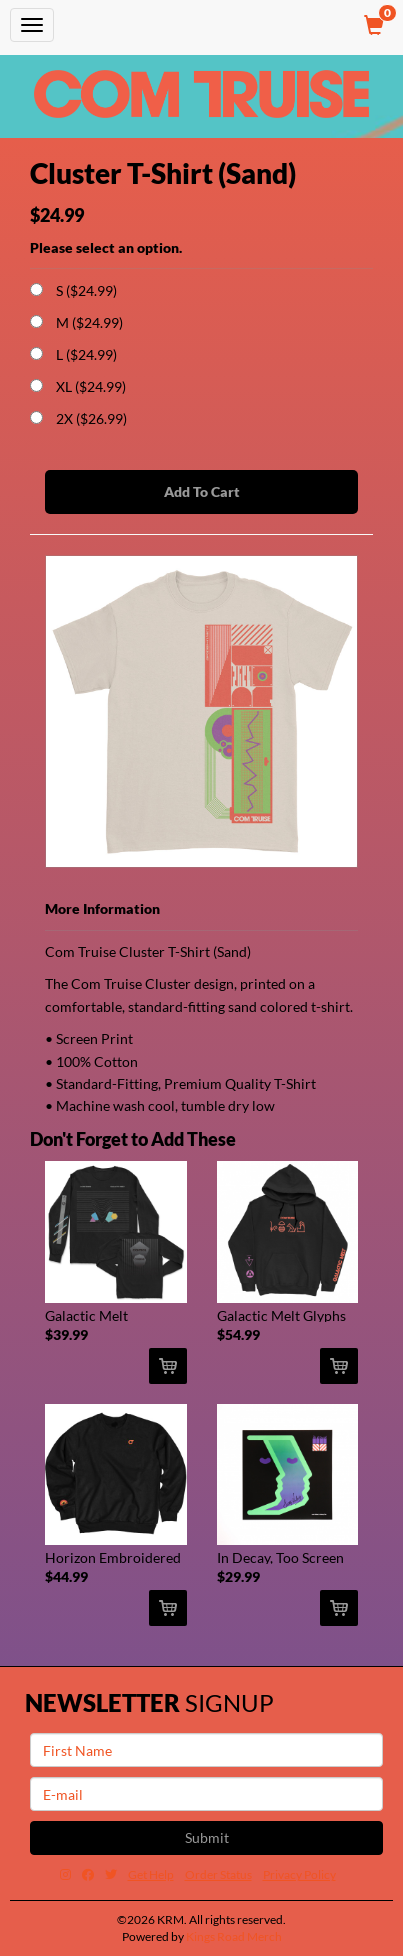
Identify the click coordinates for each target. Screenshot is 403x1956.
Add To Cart (202, 491)
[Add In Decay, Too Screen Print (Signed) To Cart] (339, 1608)
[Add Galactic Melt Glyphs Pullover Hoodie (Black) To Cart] (339, 1366)
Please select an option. (106, 247)
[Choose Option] (36, 289)
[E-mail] (206, 1794)
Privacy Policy (299, 1874)
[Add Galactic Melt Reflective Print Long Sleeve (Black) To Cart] (168, 1366)
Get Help (151, 1874)
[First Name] (206, 1750)
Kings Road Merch (234, 1936)
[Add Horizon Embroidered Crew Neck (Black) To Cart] (168, 1608)
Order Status (218, 1874)
